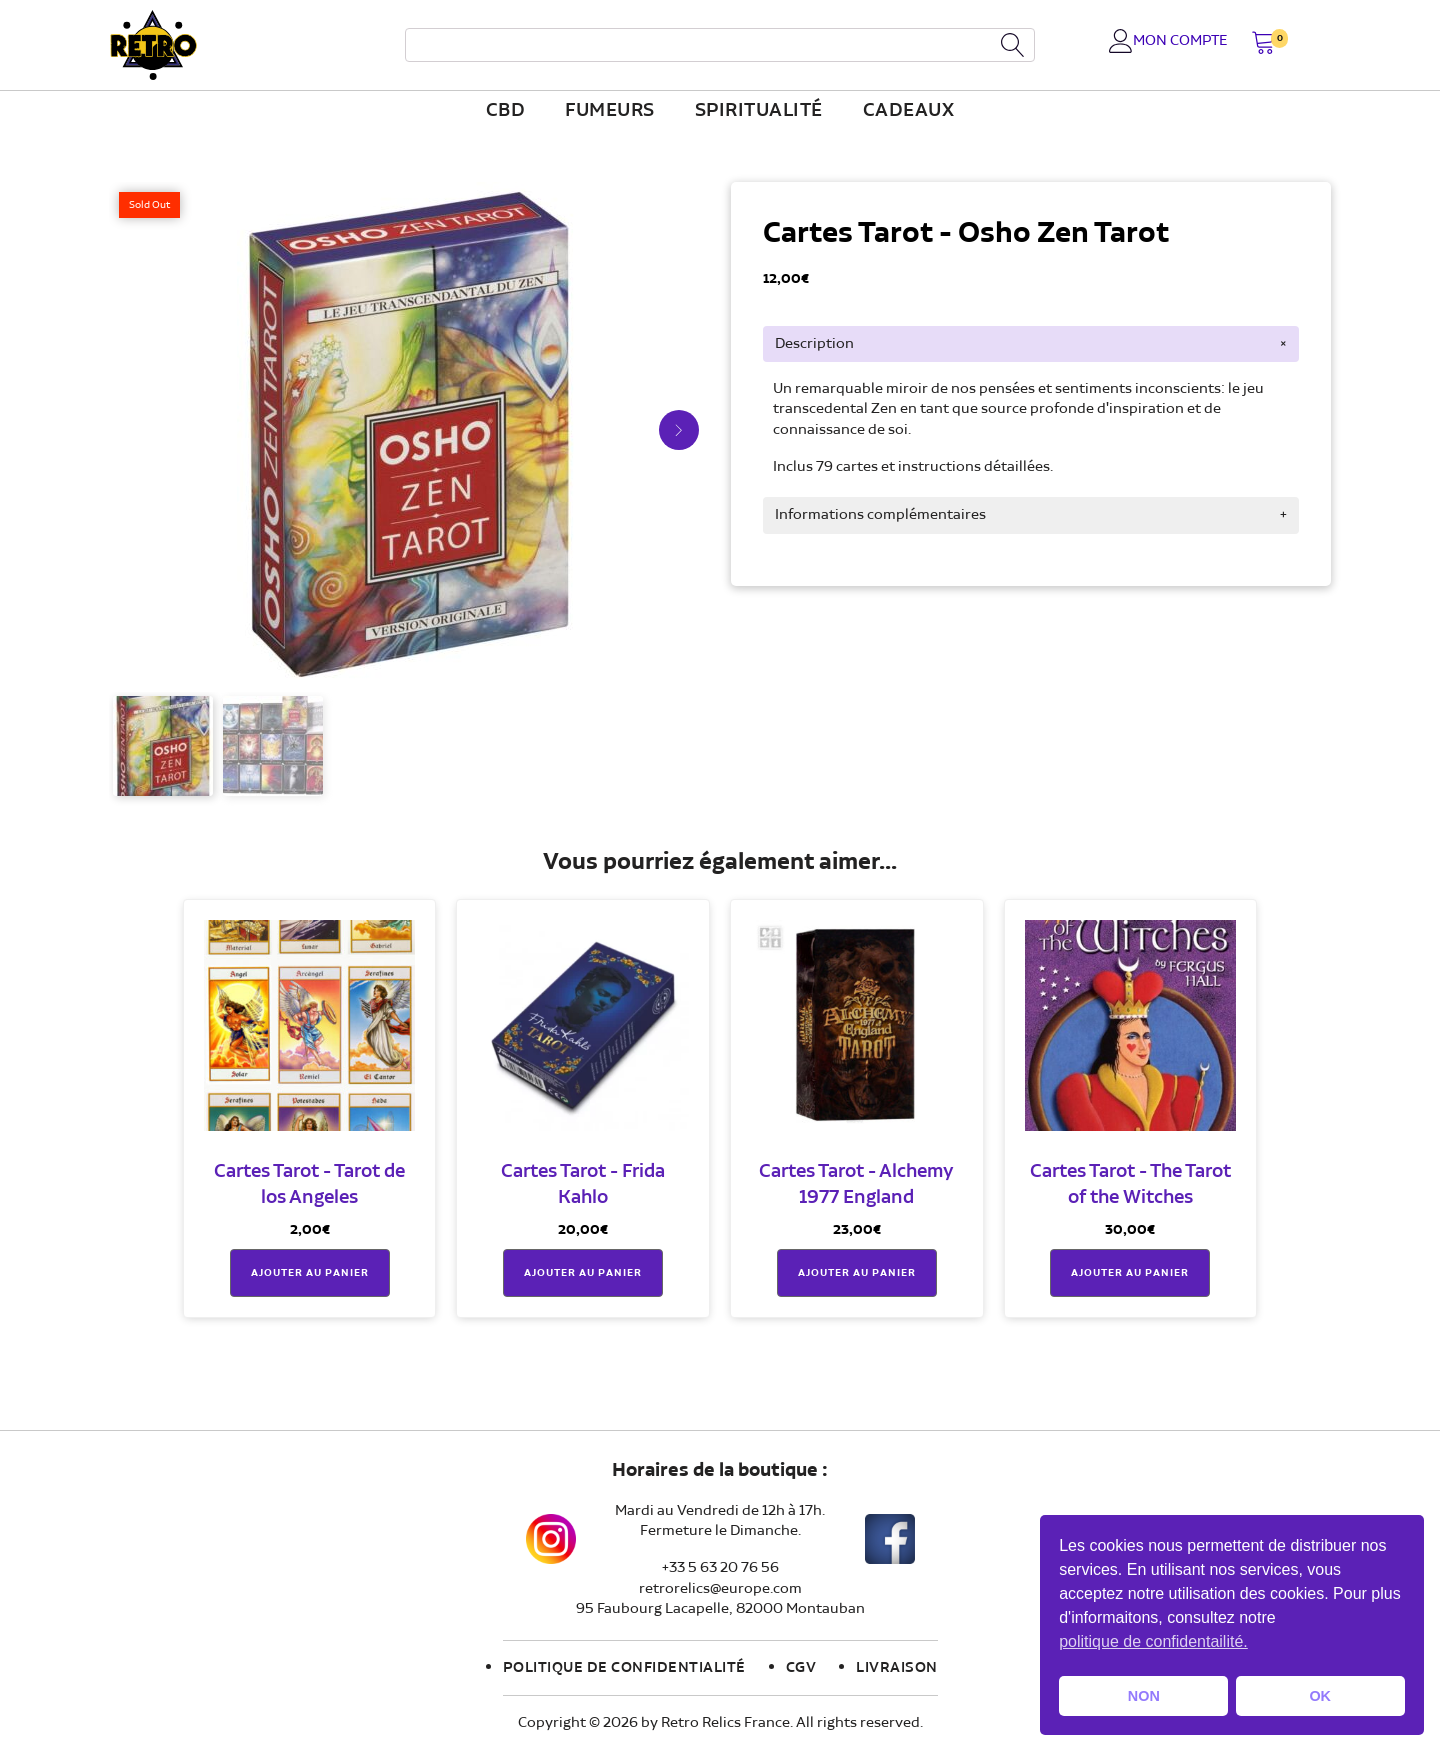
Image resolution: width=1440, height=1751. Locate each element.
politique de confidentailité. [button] (1153, 1641)
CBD (506, 111)
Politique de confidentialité (624, 1668)
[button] (1263, 44)
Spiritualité (759, 111)
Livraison (897, 1668)
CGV (801, 1668)
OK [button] (1320, 1696)
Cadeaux (909, 111)
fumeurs (610, 111)
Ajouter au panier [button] (310, 1273)
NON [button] (1144, 1696)
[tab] (1031, 344)
